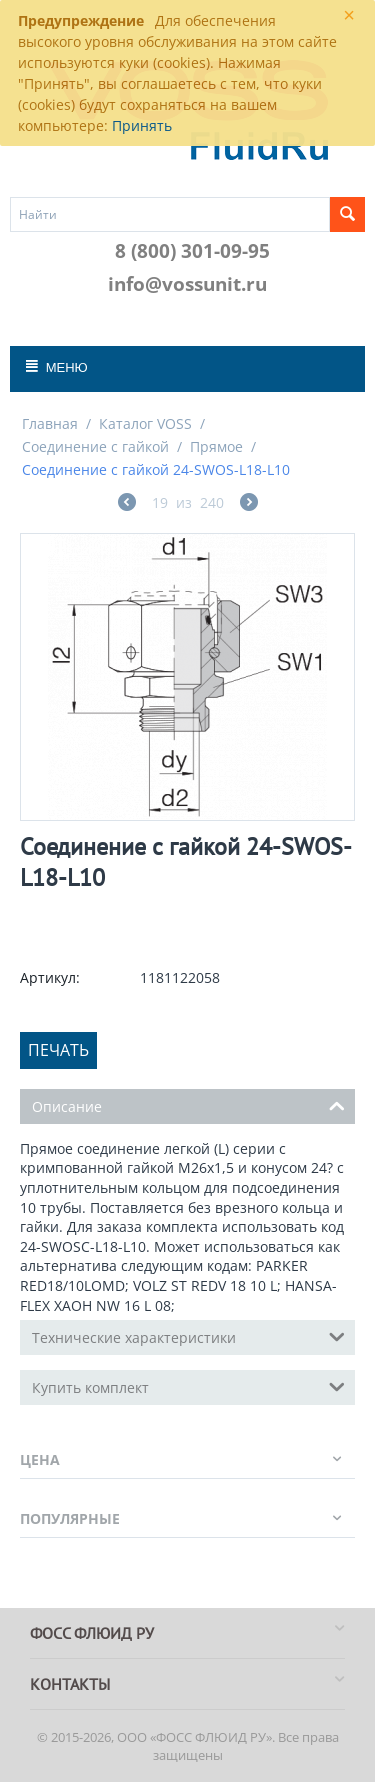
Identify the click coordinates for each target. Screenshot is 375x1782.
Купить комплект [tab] (188, 1386)
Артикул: (50, 977)
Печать (58, 1050)
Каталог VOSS (145, 423)
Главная (50, 423)
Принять (142, 125)
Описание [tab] (188, 1105)
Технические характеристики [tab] (188, 1336)
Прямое (216, 446)
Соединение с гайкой (95, 446)
